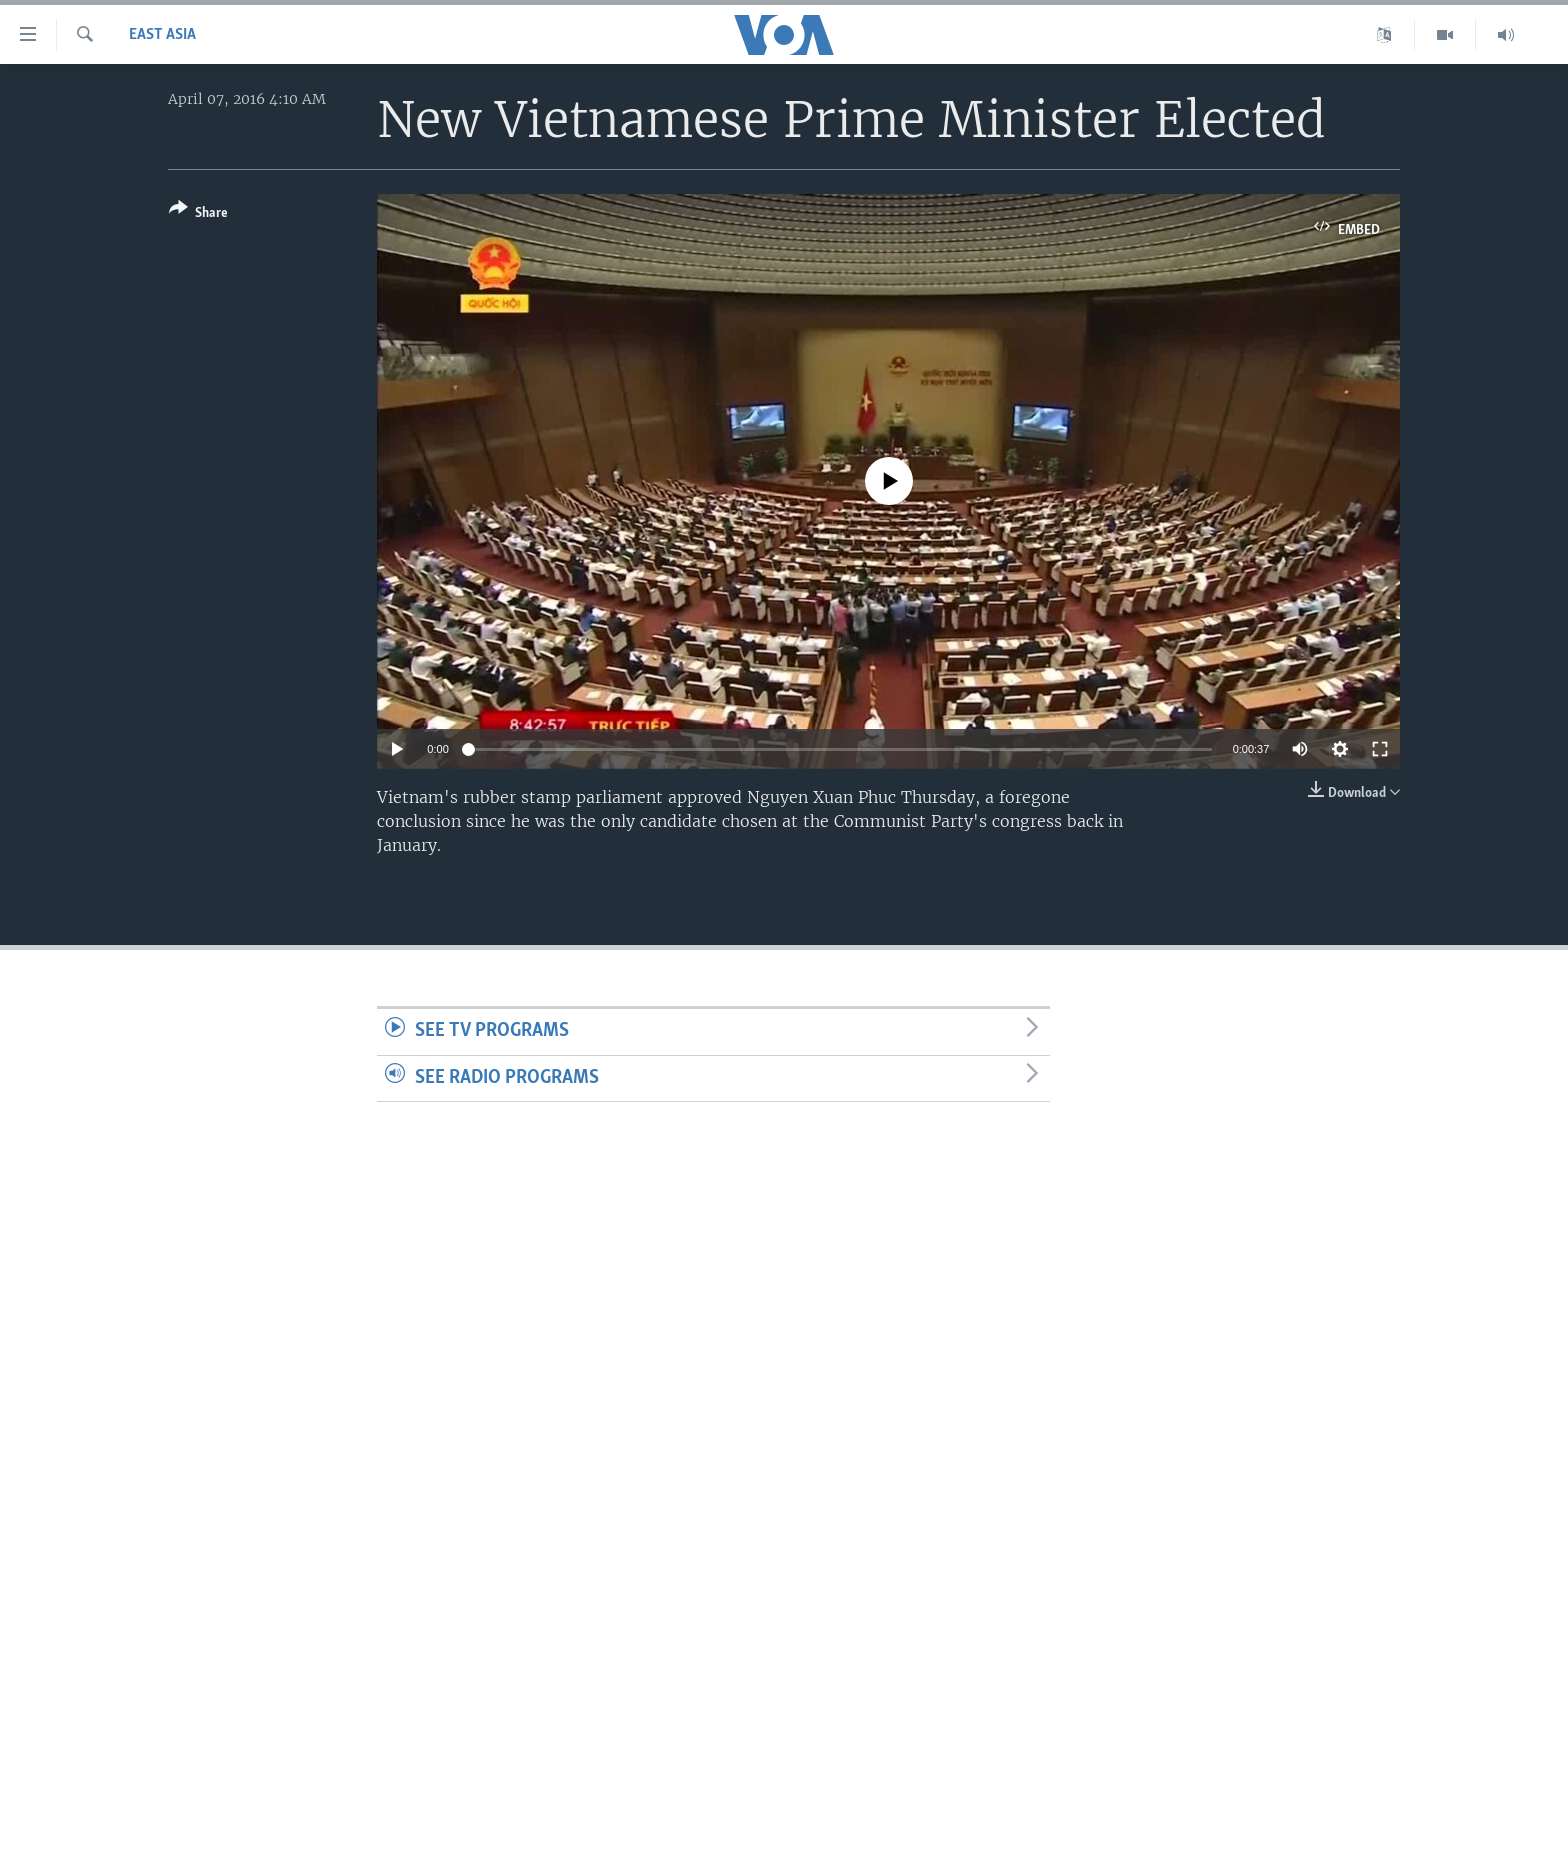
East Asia (162, 35)
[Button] (198, 214)
